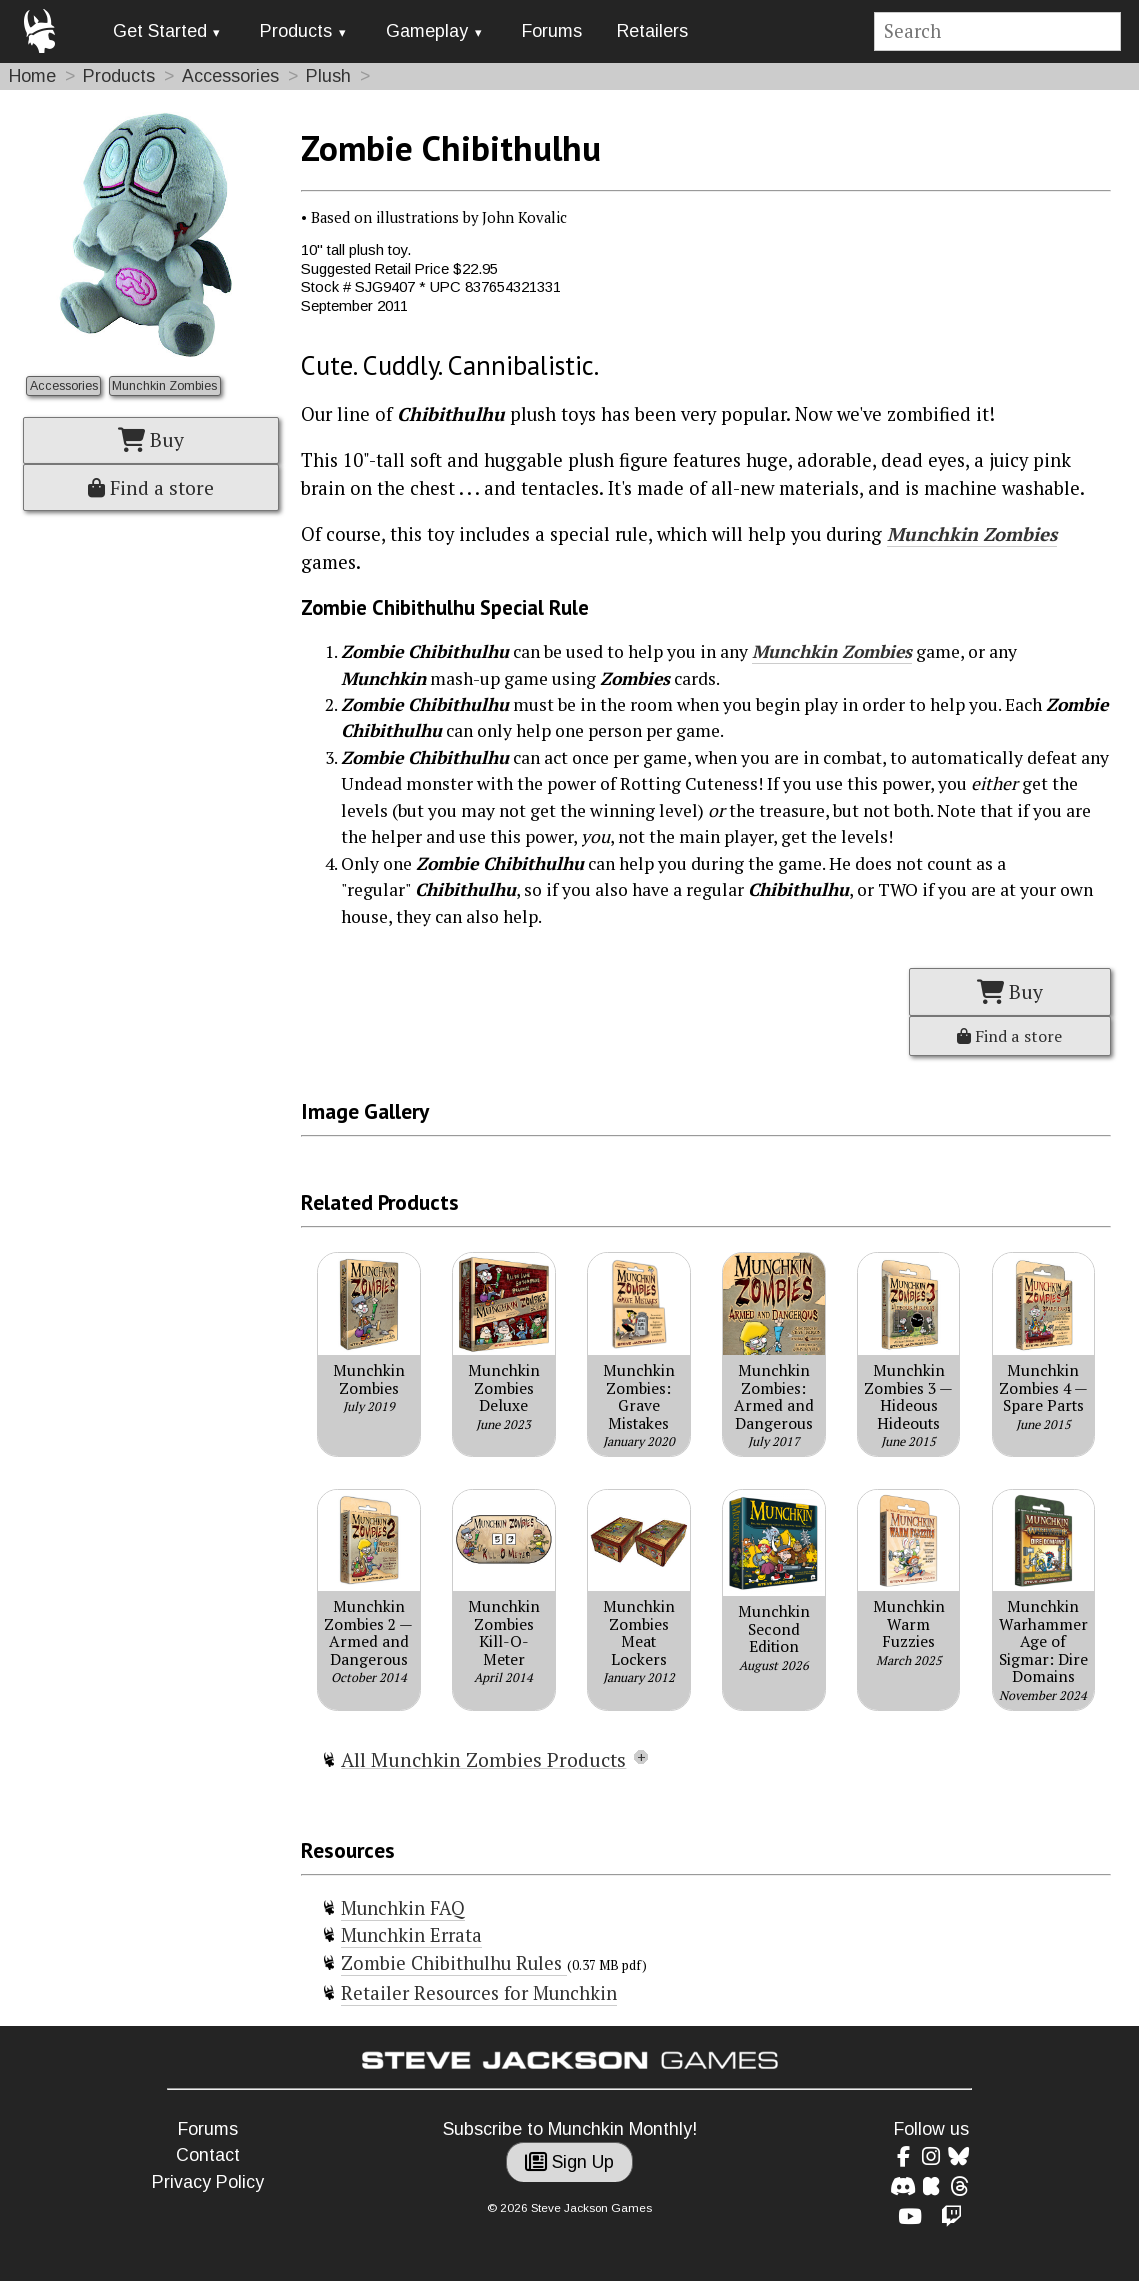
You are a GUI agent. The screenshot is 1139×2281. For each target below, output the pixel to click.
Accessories (230, 76)
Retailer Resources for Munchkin (479, 1993)
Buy (151, 440)
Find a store (151, 488)
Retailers (652, 31)
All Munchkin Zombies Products (483, 1760)
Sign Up (569, 2162)
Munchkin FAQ (403, 1908)
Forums (552, 31)
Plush (328, 76)
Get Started (160, 31)
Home (32, 76)
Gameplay (427, 31)
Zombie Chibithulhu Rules (454, 1963)
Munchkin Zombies (164, 386)
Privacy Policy (208, 2182)
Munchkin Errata (411, 1935)
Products (296, 31)
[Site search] (998, 31)
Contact (208, 2155)
